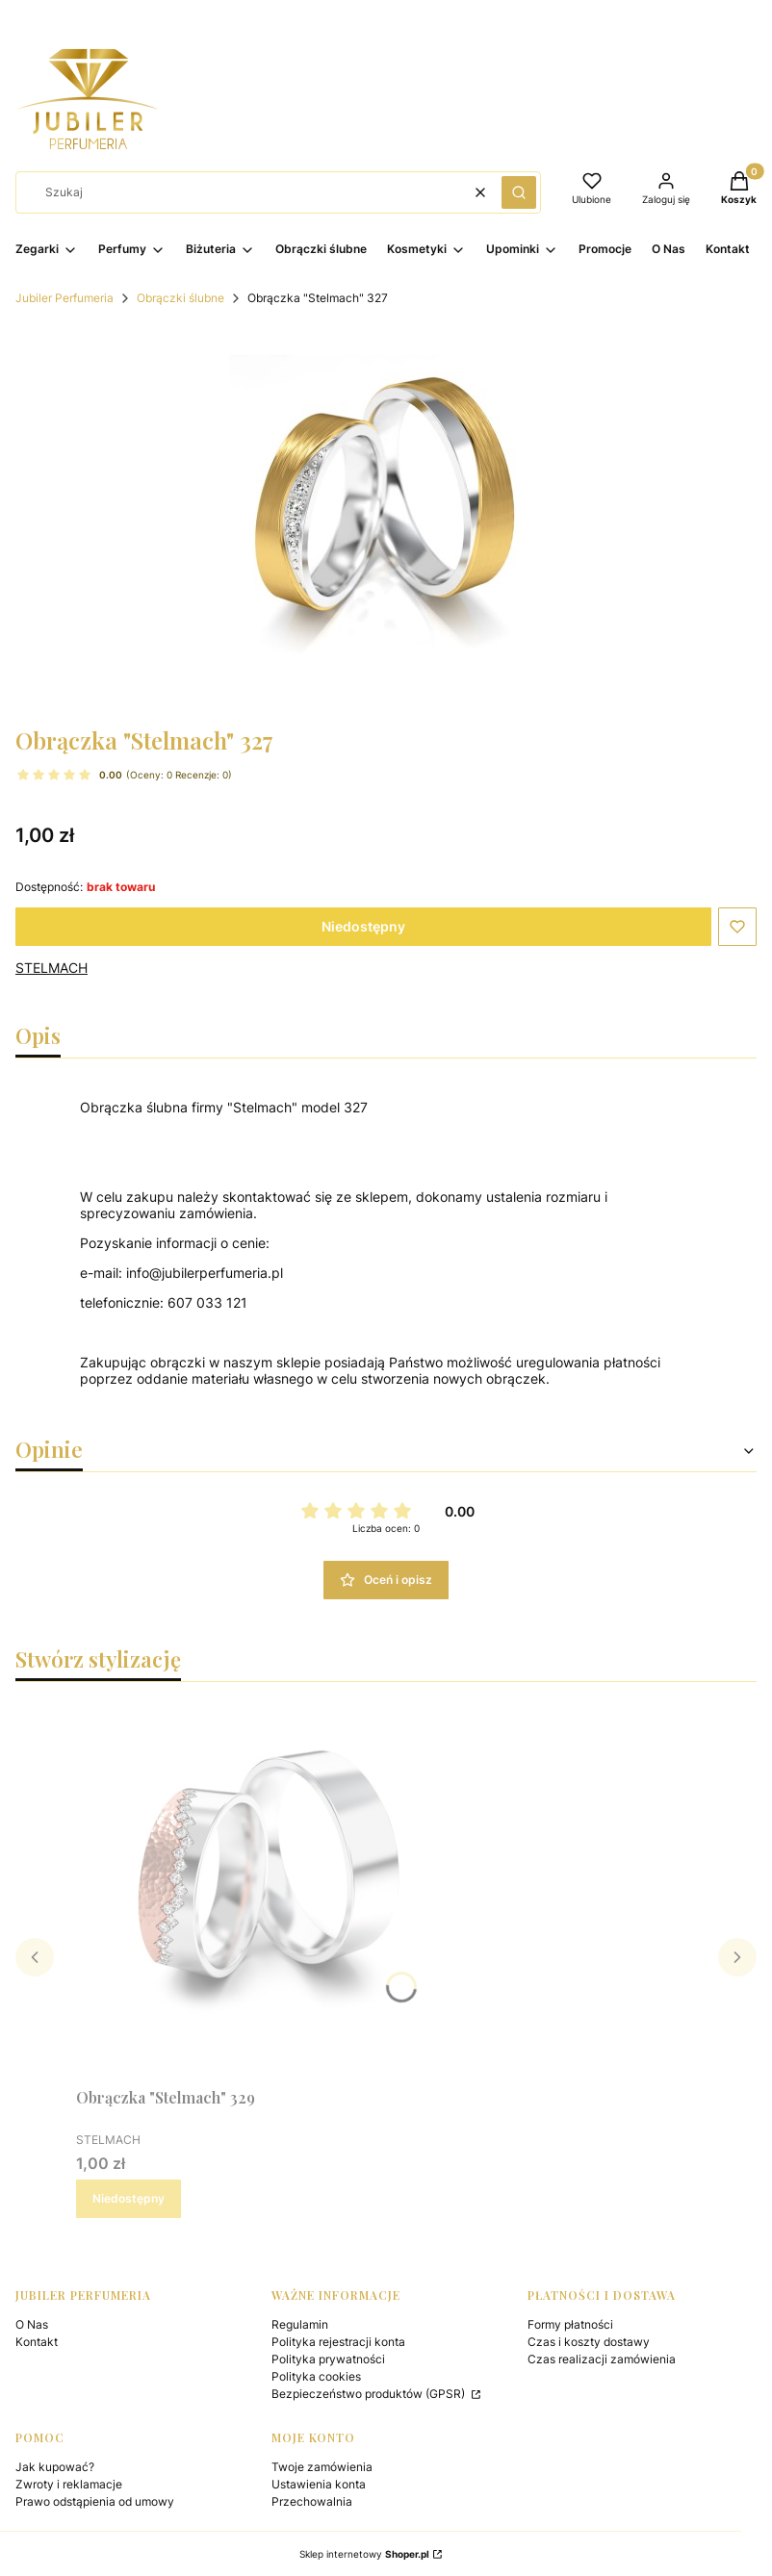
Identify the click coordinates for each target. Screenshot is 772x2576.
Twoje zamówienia (322, 2467)
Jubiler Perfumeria (64, 298)
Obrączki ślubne (180, 298)
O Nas (31, 2324)
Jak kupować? (54, 2467)
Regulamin (299, 2324)
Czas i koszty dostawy (589, 2341)
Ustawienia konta (318, 2484)
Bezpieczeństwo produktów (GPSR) (369, 2393)
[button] (519, 192)
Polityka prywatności (328, 2359)
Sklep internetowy (364, 2554)
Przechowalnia (311, 2501)
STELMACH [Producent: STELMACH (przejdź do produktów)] (51, 967)
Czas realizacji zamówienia (602, 2359)
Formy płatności (570, 2324)
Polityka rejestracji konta (338, 2341)
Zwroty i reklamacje (68, 2484)
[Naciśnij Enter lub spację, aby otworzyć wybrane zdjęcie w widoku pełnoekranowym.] (386, 517)
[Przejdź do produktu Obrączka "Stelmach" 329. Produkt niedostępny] (268, 1888)
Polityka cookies (316, 2376)
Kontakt (36, 2341)
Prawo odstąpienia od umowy (94, 2501)
